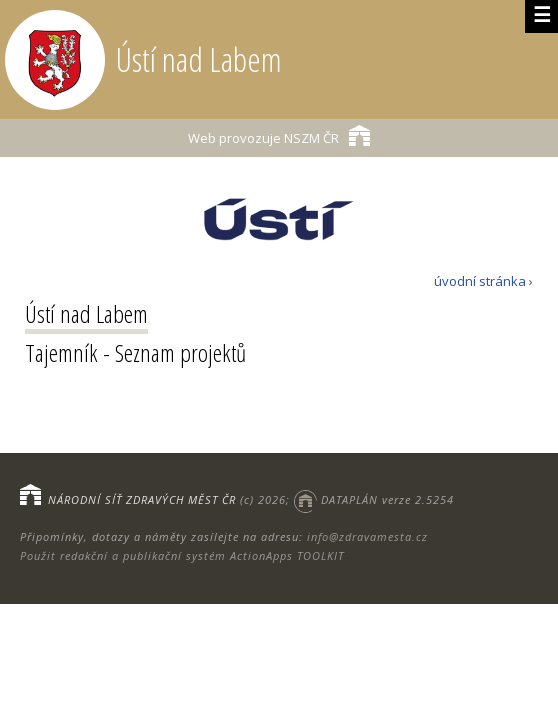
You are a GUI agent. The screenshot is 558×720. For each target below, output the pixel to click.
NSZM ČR (279, 135)
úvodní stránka (480, 281)
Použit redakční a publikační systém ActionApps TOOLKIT (182, 555)
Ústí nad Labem (86, 313)
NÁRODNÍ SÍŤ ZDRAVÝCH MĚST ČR (142, 499)
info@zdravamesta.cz (367, 536)
